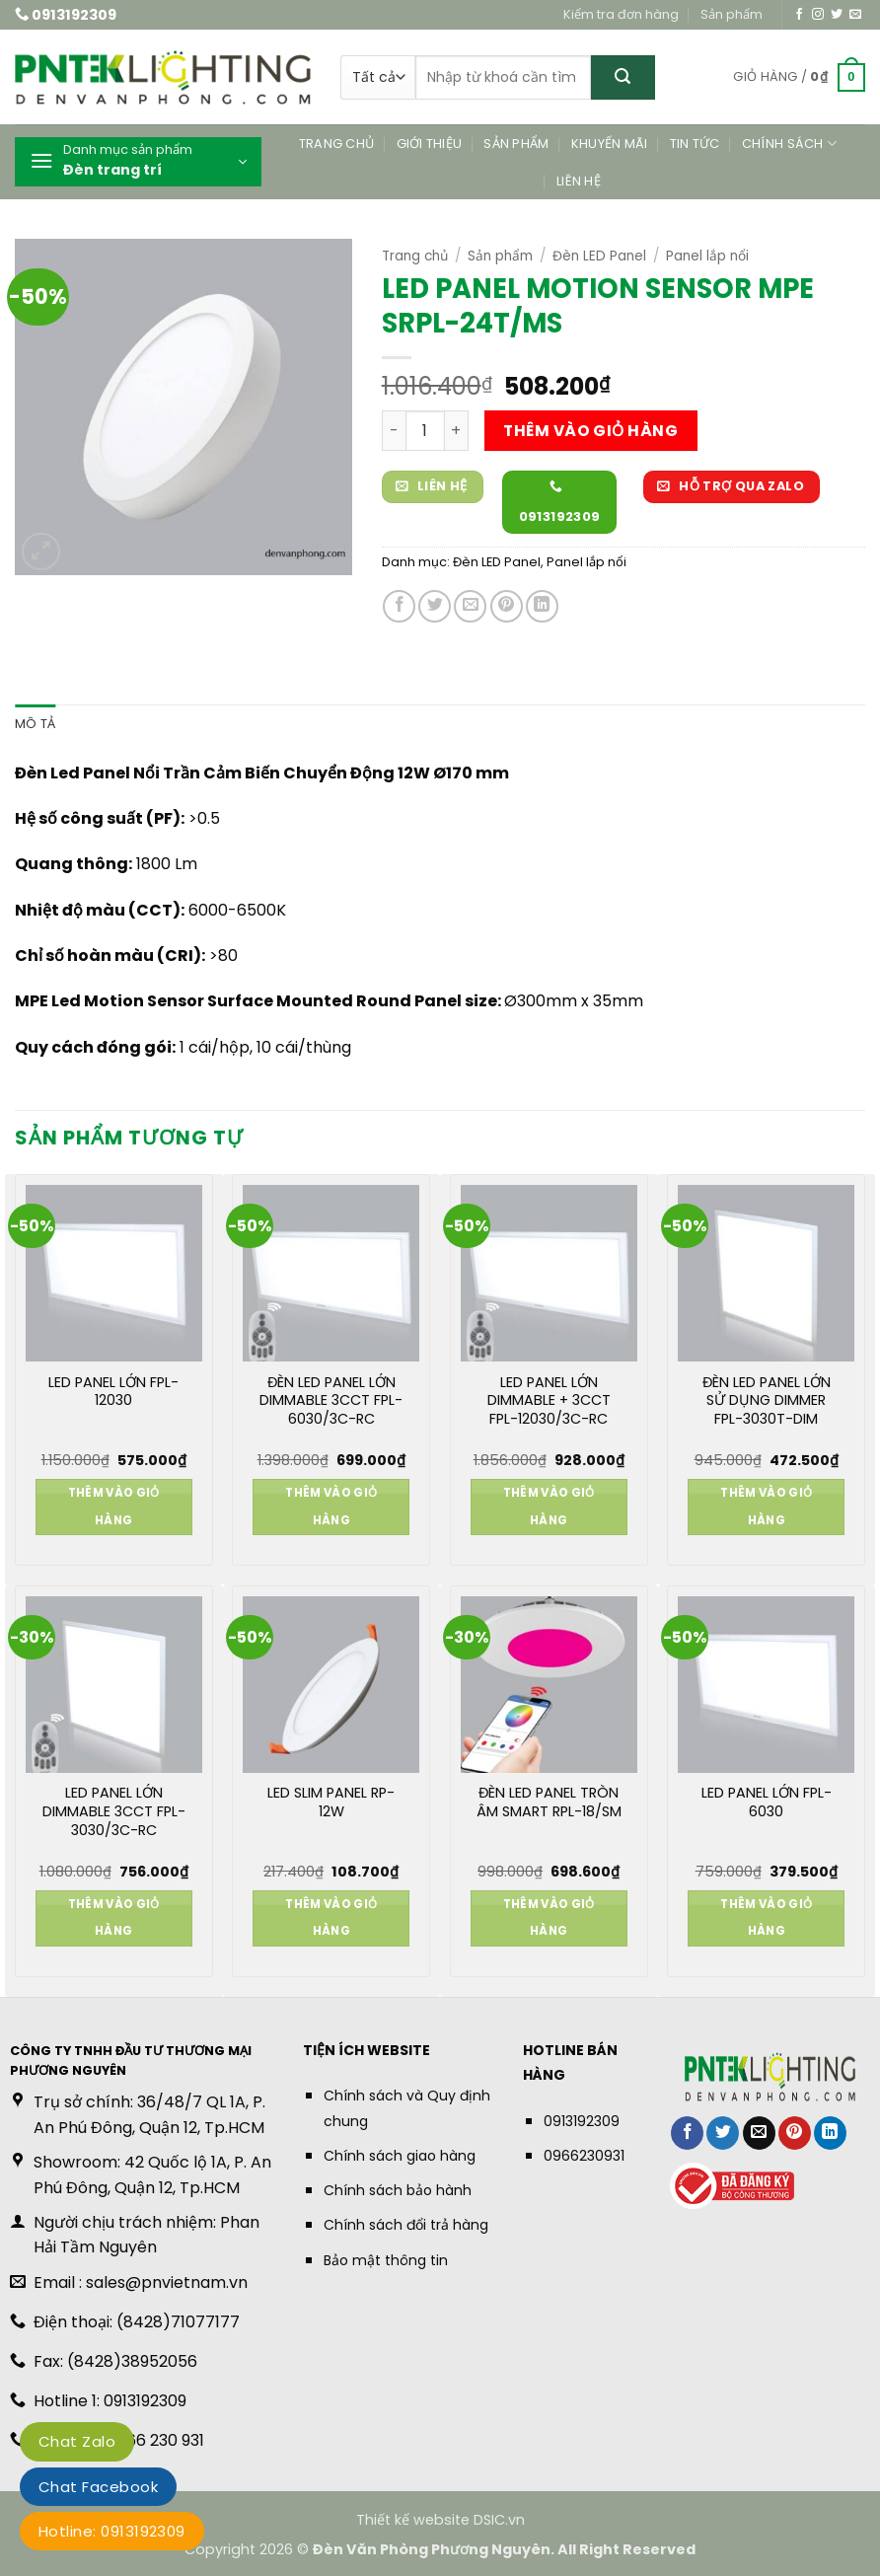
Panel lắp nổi (707, 256)
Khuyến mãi (609, 143)
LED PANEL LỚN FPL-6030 (766, 1802)
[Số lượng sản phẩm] (425, 430)
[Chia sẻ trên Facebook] (399, 606)
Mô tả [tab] (35, 723)
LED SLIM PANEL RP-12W (331, 1802)
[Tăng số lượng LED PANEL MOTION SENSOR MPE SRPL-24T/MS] (457, 430)
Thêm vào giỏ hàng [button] (114, 1506)
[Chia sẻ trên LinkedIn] (542, 606)
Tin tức (695, 143)
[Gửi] (623, 77)
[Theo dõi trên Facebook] (799, 15)
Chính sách (789, 143)
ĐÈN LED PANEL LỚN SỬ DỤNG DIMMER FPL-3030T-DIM (766, 1401)
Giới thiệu (430, 143)
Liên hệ (578, 181)
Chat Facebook (98, 2486)
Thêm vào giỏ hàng (590, 430)
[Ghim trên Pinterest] (506, 606)
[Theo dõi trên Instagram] (818, 15)
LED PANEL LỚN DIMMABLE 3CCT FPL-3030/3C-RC (113, 1811)
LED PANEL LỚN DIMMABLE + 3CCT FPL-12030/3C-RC (549, 1401)
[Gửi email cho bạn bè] (470, 606)
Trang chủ (336, 143)
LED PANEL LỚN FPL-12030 (113, 1392)
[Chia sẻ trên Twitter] (434, 606)
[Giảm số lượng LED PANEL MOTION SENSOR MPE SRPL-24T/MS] (393, 430)
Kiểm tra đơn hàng (621, 14)
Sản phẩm (731, 14)
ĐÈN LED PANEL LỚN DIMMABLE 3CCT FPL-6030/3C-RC (331, 1401)
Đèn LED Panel (599, 256)
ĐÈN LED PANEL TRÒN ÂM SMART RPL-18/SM (549, 1802)
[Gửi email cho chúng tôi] (855, 15)
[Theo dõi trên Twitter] (837, 15)
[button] (799, 78)
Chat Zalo (76, 2441)
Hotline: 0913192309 (111, 2531)
